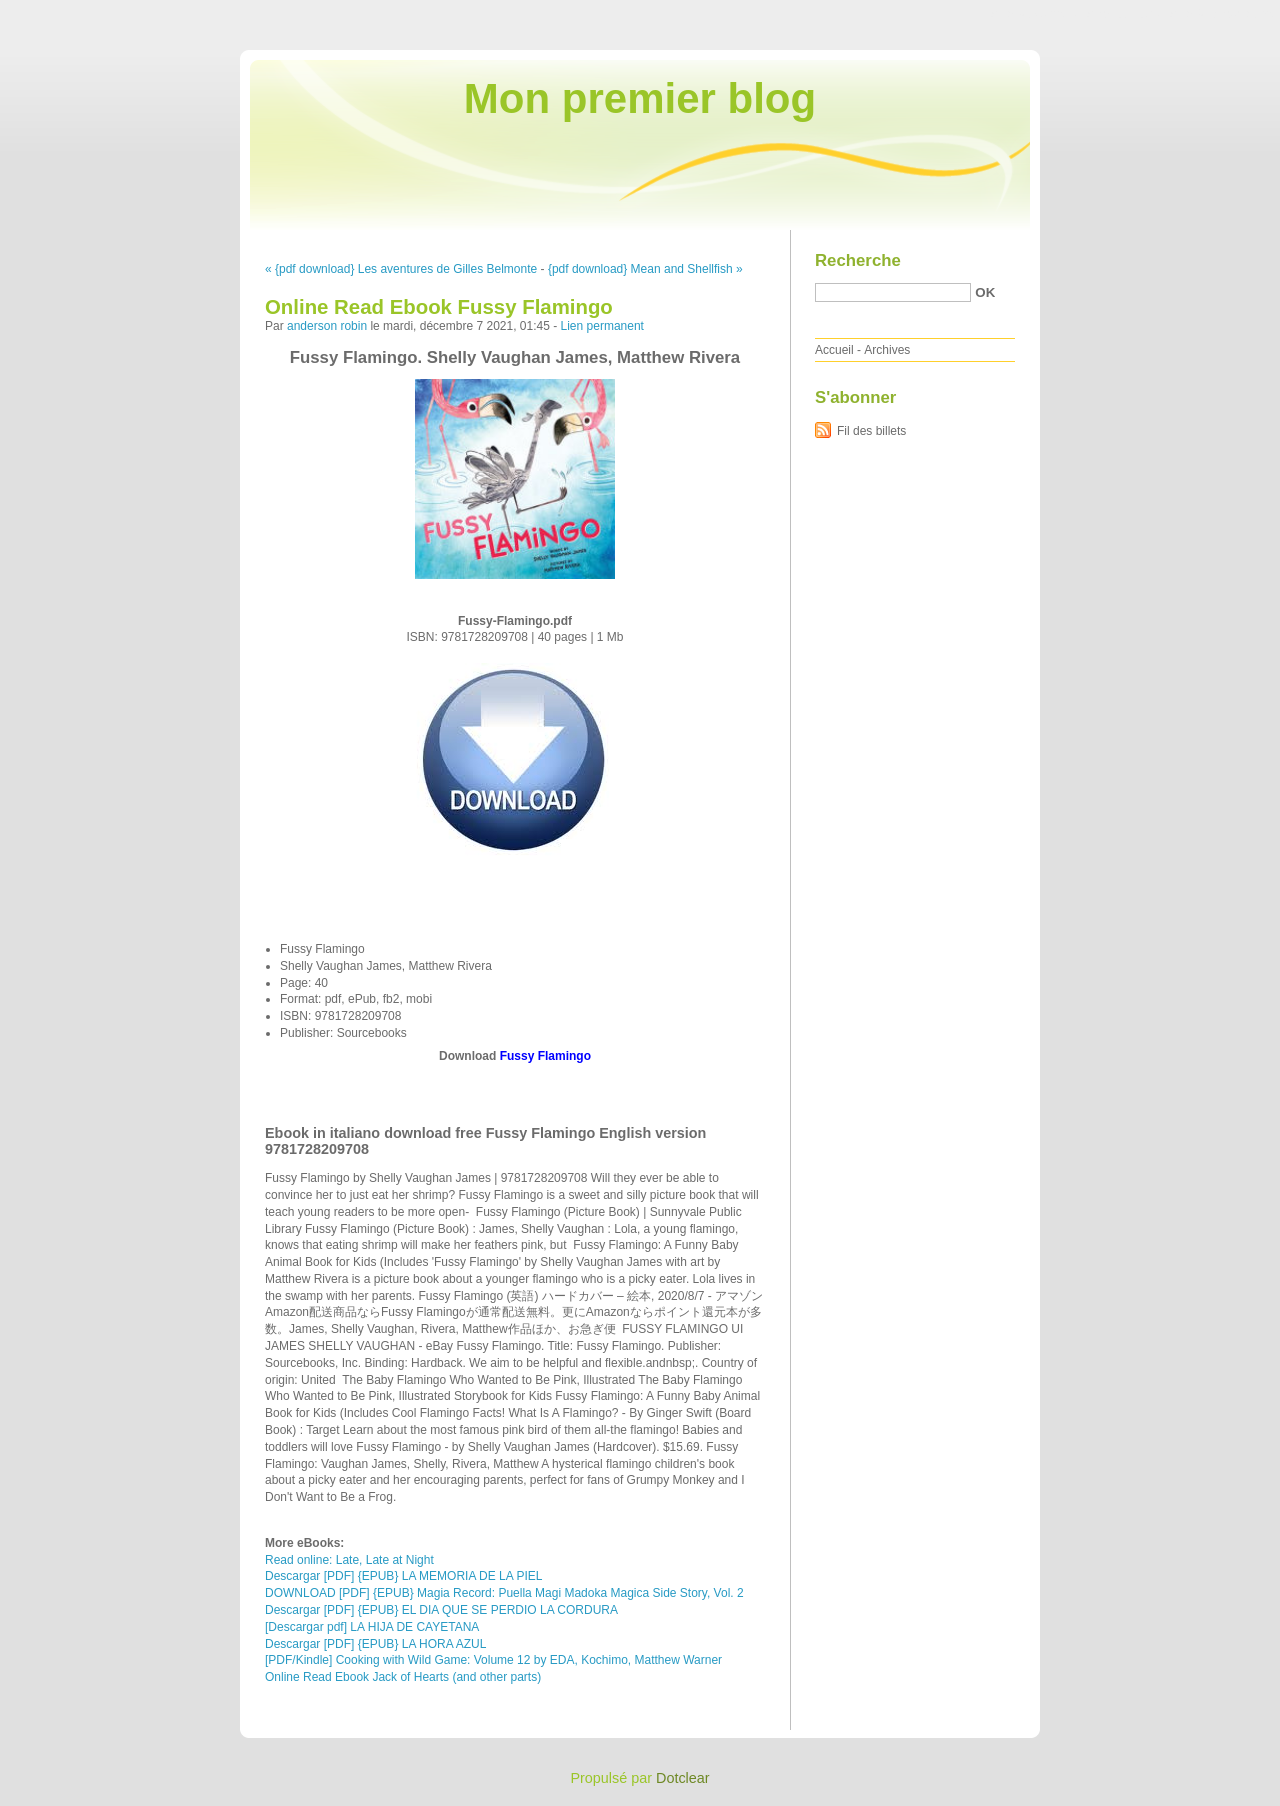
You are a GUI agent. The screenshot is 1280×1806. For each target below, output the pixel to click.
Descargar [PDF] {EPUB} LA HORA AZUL (375, 1644)
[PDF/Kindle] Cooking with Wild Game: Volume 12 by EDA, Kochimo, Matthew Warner (493, 1660)
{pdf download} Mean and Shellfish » (645, 269)
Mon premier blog (640, 98)
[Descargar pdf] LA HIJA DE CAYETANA (372, 1627)
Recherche (858, 260)
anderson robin (327, 326)
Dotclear (683, 1778)
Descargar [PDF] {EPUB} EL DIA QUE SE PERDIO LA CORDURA (441, 1610)
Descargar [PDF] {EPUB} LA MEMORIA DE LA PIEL (403, 1576)
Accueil (834, 350)
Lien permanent (602, 326)
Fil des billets (871, 431)
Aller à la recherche (1221, 14)
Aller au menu (1123, 14)
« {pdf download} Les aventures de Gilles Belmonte (401, 269)
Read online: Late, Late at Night (349, 1560)
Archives (887, 350)
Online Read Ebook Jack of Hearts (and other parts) (403, 1677)
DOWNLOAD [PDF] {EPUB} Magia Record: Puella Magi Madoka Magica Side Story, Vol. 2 (504, 1593)
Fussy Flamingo (545, 1056)
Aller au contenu (1034, 14)
